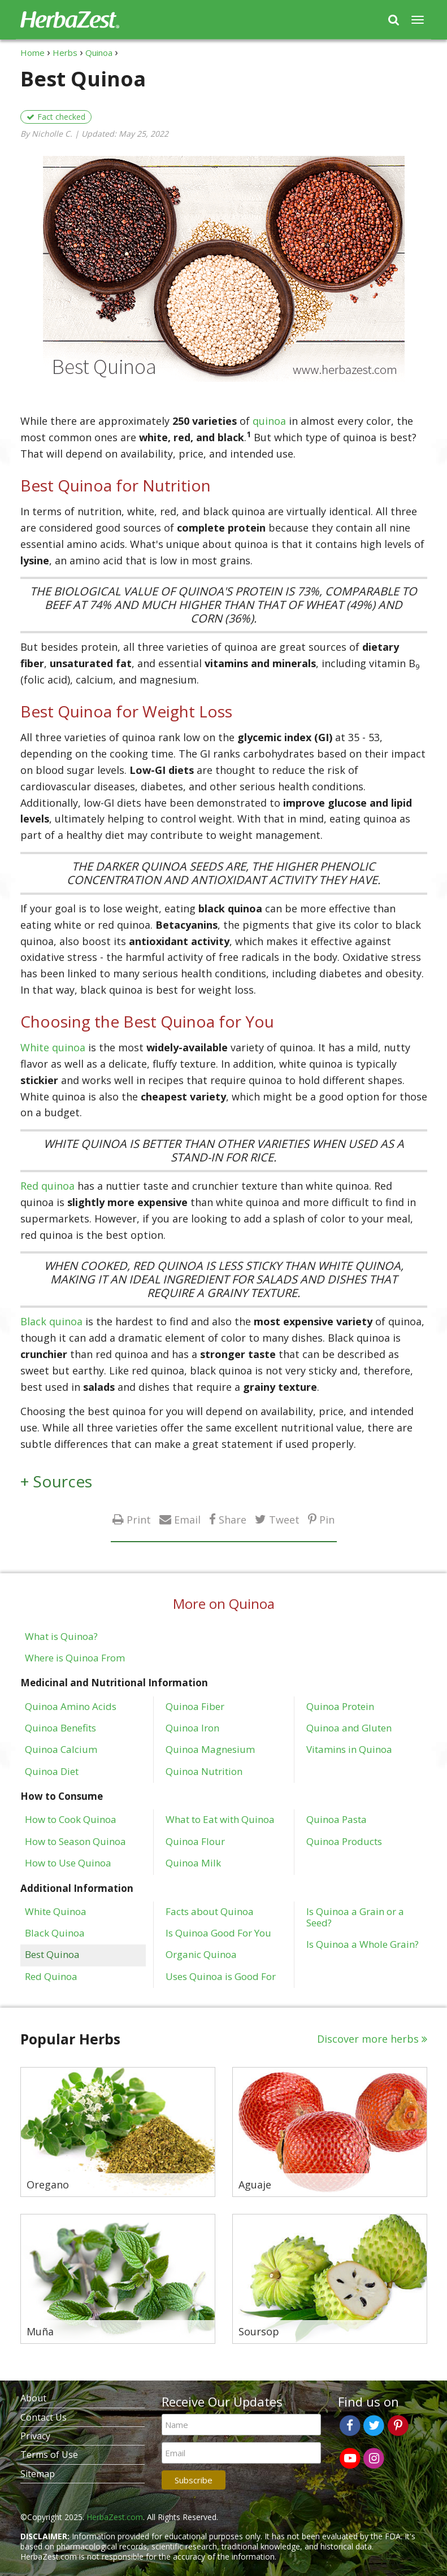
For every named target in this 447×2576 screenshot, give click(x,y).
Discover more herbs (368, 2039)
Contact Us (43, 2417)
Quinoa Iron (192, 1727)
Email (187, 1519)
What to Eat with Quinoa (220, 1819)
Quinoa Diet (52, 1771)
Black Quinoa (55, 1932)
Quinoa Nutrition (204, 1771)
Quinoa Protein (340, 1706)
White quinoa (52, 1047)
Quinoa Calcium (61, 1749)
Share (232, 1519)
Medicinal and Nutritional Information (114, 1682)
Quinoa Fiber (195, 1706)
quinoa (269, 421)
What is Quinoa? (61, 1636)
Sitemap (37, 2474)
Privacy (35, 2436)
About (33, 2398)
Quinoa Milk (193, 1862)
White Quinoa (55, 1911)
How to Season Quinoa (75, 1841)
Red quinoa (47, 1186)
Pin (327, 1519)
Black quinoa (51, 1321)
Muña (40, 2332)
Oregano (48, 2185)
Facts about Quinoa (210, 1911)
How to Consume (61, 1796)
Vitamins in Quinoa (349, 1749)
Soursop (258, 2332)
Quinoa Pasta (336, 1819)
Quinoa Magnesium (210, 1749)
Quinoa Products (344, 1841)
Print (139, 1519)
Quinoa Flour (195, 1841)
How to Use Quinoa (68, 1862)
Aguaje (254, 2185)
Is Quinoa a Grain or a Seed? (355, 1917)
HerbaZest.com (114, 2517)
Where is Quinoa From (75, 1657)
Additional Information (76, 1888)
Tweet (284, 1519)
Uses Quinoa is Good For (221, 1976)
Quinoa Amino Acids (70, 1706)
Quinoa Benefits (60, 1727)
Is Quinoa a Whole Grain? (362, 1944)
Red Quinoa (51, 1976)
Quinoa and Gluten (349, 1727)
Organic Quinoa (201, 1954)
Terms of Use (49, 2454)
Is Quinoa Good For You (218, 1932)
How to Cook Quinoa (70, 1819)
